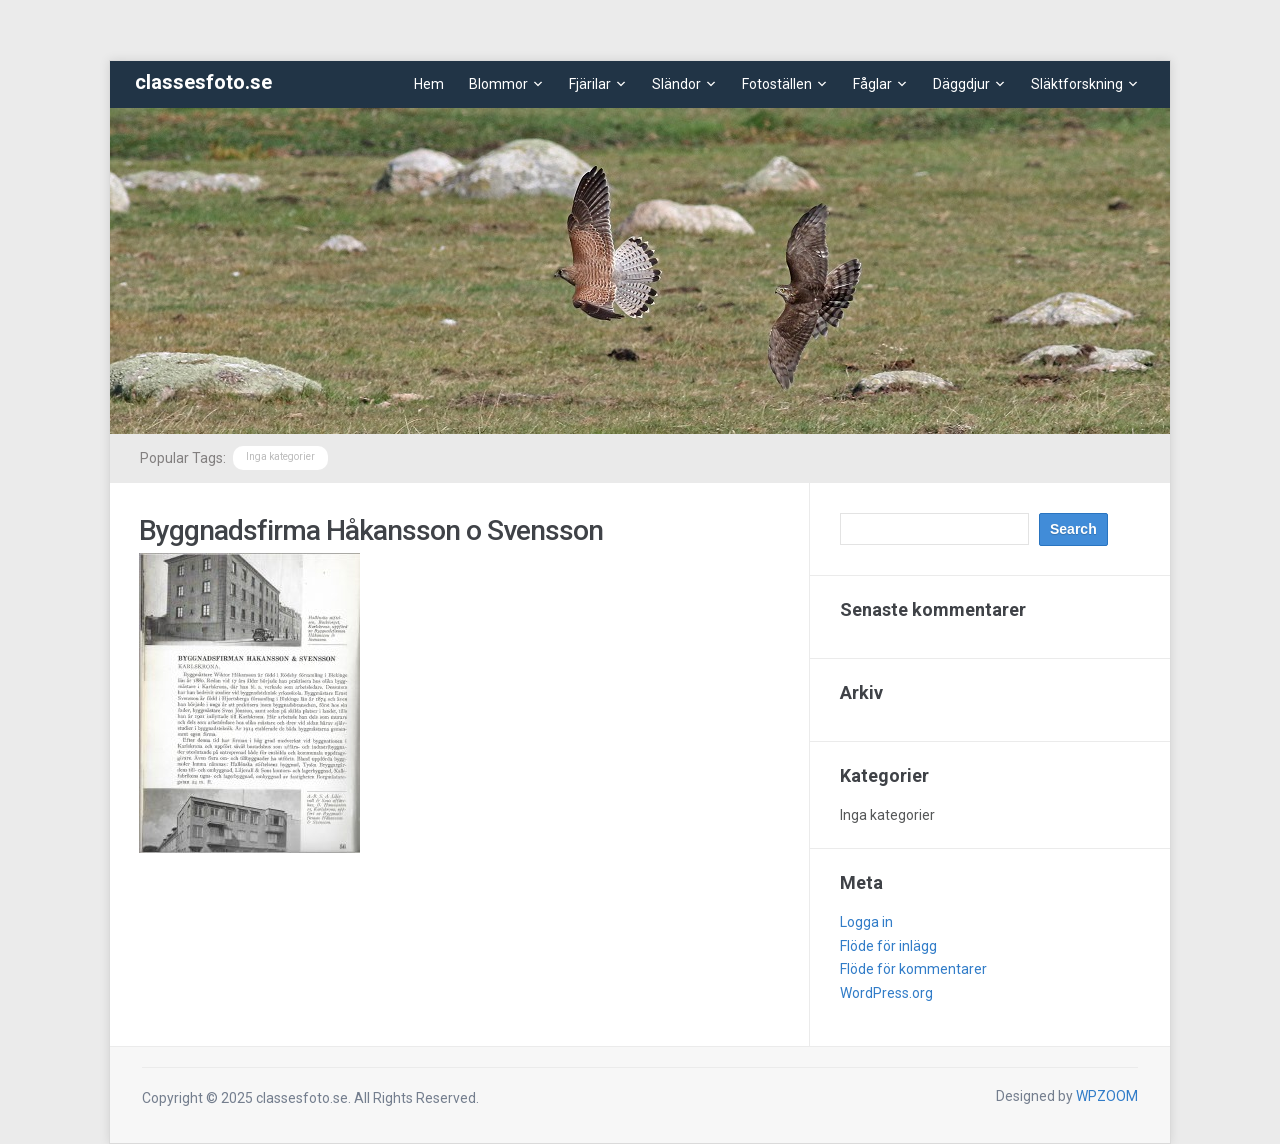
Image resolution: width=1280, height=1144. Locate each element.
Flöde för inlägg (888, 946)
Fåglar (872, 84)
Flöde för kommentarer (913, 969)
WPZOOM (1107, 1096)
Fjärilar (590, 84)
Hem (429, 84)
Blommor (498, 84)
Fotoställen (777, 84)
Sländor (676, 84)
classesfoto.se (203, 82)
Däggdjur (961, 84)
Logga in (866, 922)
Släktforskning (1077, 84)
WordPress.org (886, 993)
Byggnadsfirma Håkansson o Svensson (371, 530)
